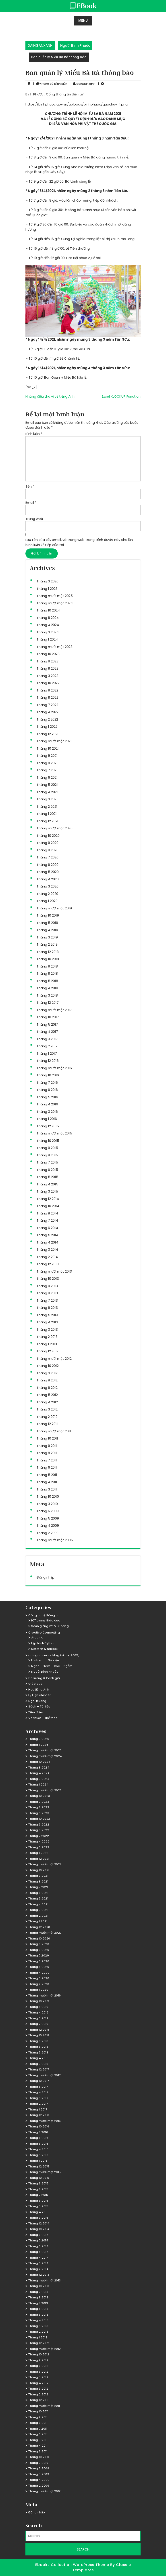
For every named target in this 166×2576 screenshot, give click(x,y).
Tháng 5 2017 (47, 1024)
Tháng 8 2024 (48, 617)
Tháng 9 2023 (47, 661)
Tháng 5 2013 (47, 1315)
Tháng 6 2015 (47, 1169)
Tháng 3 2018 (47, 995)
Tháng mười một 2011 (54, 1431)
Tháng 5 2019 (47, 922)
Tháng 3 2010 (47, 1503)
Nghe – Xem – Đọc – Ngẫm (52, 1666)
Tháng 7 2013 (47, 1300)
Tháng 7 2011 (47, 1460)
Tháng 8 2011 (47, 1452)
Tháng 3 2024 (48, 632)
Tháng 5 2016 (47, 1097)
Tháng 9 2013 (47, 1286)
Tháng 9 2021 (47, 755)
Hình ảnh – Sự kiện (45, 1660)
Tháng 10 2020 (48, 835)
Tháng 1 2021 (47, 813)
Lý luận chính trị (40, 1695)
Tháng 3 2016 (47, 1111)
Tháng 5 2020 (48, 871)
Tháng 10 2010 (48, 1496)
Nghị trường (37, 1701)
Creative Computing (44, 1632)
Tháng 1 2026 (47, 588)
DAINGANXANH (40, 45)
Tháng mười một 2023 (55, 646)
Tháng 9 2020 (47, 842)
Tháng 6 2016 (47, 1089)
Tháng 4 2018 (47, 988)
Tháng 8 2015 (47, 1155)
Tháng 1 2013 (47, 1344)
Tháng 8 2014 (47, 1213)
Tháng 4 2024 (48, 624)
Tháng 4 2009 (48, 1525)
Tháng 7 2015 (47, 1162)
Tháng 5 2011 (47, 1474)
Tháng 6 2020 (47, 864)
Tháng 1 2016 (47, 1118)
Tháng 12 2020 (48, 821)
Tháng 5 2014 (47, 1235)
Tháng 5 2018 (47, 980)
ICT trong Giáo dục (45, 1620)
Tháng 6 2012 (47, 1387)
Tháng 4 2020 (48, 879)
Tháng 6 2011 (47, 1467)
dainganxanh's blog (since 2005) (54, 1655)
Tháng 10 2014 (48, 1206)
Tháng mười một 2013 (54, 1271)
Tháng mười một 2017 (54, 1010)
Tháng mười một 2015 (54, 1133)
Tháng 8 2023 (47, 668)
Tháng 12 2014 (48, 1198)
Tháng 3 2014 (47, 1249)
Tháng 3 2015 (47, 1191)
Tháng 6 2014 (47, 1227)
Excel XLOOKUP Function (121, 396)
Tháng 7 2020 (47, 857)
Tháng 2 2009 (47, 1532)
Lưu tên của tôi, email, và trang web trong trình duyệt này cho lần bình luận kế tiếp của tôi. (79, 542)
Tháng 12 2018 (48, 951)
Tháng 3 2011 (47, 1489)
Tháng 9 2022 (47, 690)
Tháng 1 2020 (47, 900)
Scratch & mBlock (44, 1649)
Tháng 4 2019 (47, 930)
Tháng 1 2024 (47, 639)
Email (30, 502)
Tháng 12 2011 (47, 1423)
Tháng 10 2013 (48, 1278)
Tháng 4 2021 (47, 792)
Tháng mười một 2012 (54, 1358)
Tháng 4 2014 (47, 1242)
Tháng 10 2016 (48, 1075)
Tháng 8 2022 (47, 697)
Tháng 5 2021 (47, 784)
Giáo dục (35, 1684)
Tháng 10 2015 (48, 1140)
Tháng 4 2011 (47, 1482)
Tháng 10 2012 (48, 1365)
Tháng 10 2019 (48, 915)
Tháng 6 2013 (47, 1307)
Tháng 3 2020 (47, 886)
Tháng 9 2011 (47, 1445)
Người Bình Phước (75, 45)
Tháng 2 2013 (47, 1336)
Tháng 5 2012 (47, 1394)
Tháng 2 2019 (47, 944)
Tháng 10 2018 (48, 959)
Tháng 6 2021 (47, 777)
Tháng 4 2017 (47, 1031)
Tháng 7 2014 (47, 1220)
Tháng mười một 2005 (55, 1540)
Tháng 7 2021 (47, 770)
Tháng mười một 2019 (54, 908)
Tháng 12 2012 (47, 1351)
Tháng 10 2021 (48, 748)
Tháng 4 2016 (47, 1104)
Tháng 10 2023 (48, 653)
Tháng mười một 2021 (54, 741)
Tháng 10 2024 (48, 610)
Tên (29, 486)
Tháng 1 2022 (47, 726)
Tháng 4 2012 (47, 1402)
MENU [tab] (83, 20)
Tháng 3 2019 (47, 937)
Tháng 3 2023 (47, 675)
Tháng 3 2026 (47, 581)
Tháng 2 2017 (47, 1046)
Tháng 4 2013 (47, 1322)
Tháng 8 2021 (47, 763)
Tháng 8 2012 (47, 1380)
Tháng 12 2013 (48, 1264)
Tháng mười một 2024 (55, 603)
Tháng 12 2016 (48, 1060)
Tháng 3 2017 (47, 1039)
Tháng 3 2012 (47, 1409)
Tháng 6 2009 (48, 1511)
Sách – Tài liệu (39, 1706)
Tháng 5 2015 (47, 1176)
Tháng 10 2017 (48, 1017)
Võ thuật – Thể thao (43, 1718)
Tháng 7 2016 (47, 1082)
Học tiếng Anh (38, 1689)
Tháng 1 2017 (47, 1053)
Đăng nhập (45, 1577)
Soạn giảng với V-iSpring (50, 1626)
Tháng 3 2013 (47, 1329)
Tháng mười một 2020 (55, 828)
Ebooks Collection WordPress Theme (72, 2564)
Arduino (37, 1637)
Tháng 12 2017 (48, 1002)
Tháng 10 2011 (47, 1438)
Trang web (34, 518)
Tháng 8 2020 (47, 850)
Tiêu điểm (35, 1712)
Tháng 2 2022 (47, 719)
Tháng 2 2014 (47, 1256)
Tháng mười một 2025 (55, 595)
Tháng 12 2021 (47, 733)
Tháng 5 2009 (48, 1518)
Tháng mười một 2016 (54, 1068)
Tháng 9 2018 (47, 966)
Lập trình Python (43, 1643)
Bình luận (33, 433)
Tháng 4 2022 (47, 712)
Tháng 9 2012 (47, 1373)
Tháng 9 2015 (47, 1147)
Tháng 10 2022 (48, 683)
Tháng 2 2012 (47, 1416)
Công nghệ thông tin (44, 1615)
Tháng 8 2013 (47, 1293)
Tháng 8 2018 (47, 973)
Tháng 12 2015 (48, 1126)
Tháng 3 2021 (47, 799)
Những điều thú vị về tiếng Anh (50, 396)
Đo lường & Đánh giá (44, 1678)
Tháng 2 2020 (47, 893)
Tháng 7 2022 (47, 704)
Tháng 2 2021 (47, 806)
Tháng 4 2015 (47, 1184)
